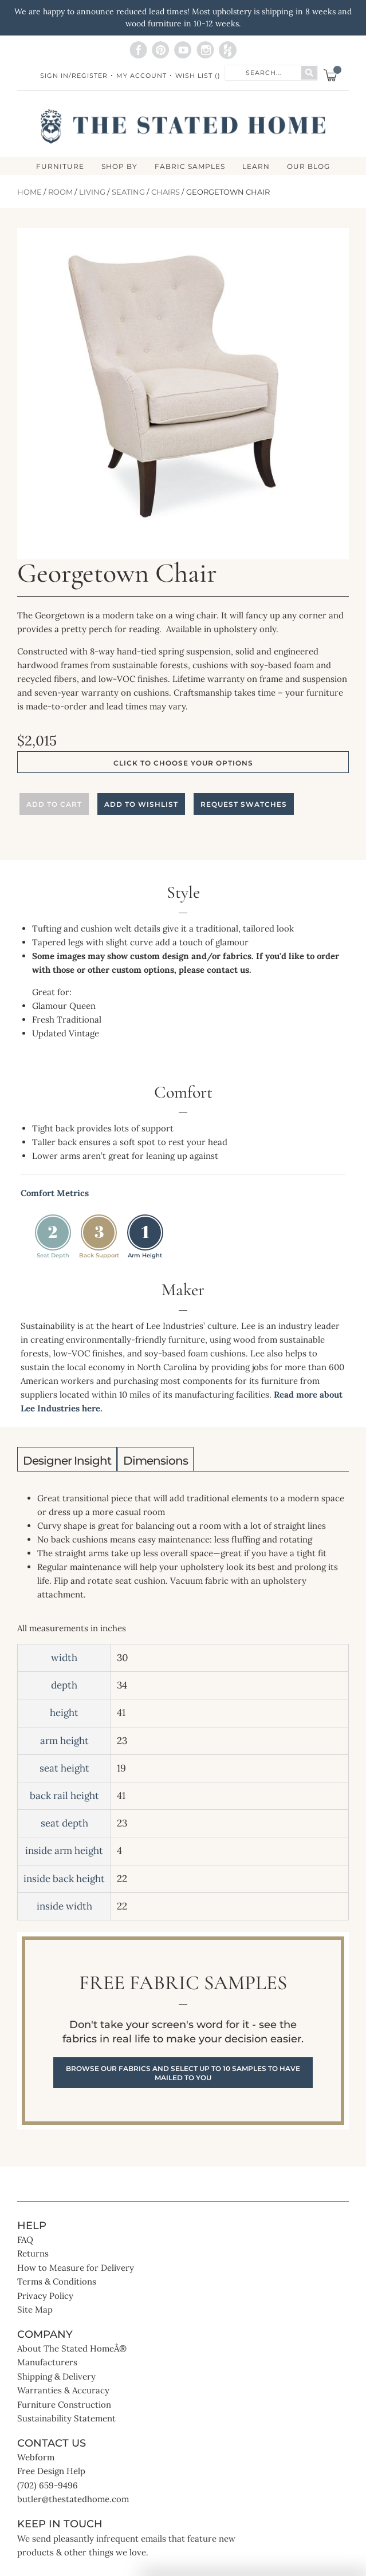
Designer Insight (67, 1461)
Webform (35, 2457)
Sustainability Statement (66, 2418)
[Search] (309, 73)
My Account (141, 76)
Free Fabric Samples (183, 2030)
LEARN (256, 166)
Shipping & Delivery (56, 2376)
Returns (33, 2253)
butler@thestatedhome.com (73, 2499)
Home (29, 192)
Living (92, 192)
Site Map (35, 2309)
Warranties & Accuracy (63, 2390)
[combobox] (263, 72)
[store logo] (183, 126)
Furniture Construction (64, 2404)
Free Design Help (51, 2470)
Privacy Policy (45, 2295)
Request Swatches (243, 804)
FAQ (25, 2239)
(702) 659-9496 (47, 2485)
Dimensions (155, 1461)
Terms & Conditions (56, 2281)
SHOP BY (119, 166)
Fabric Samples (190, 166)
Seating (128, 192)
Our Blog (308, 166)
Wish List (198, 76)
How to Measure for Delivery (75, 2267)
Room (60, 192)
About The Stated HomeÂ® (72, 2348)
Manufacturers (47, 2362)
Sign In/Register (74, 76)
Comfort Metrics (55, 1193)
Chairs (165, 192)
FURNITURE (60, 166)
